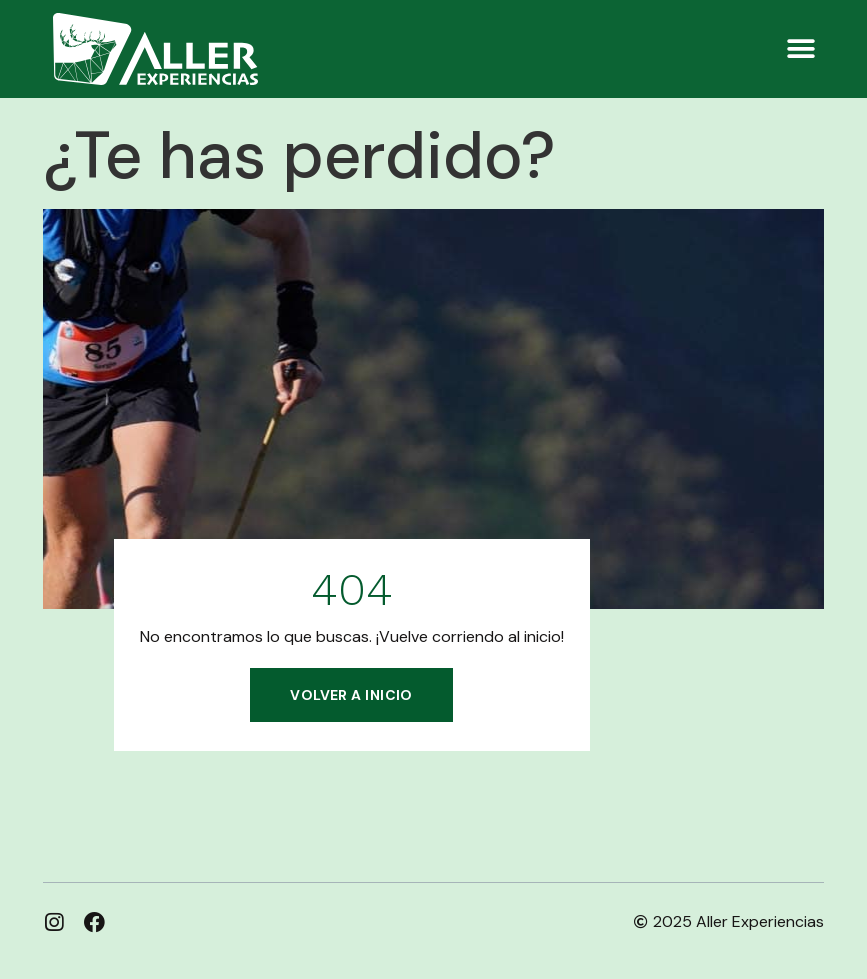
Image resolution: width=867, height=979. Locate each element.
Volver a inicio (351, 695)
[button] (801, 48)
